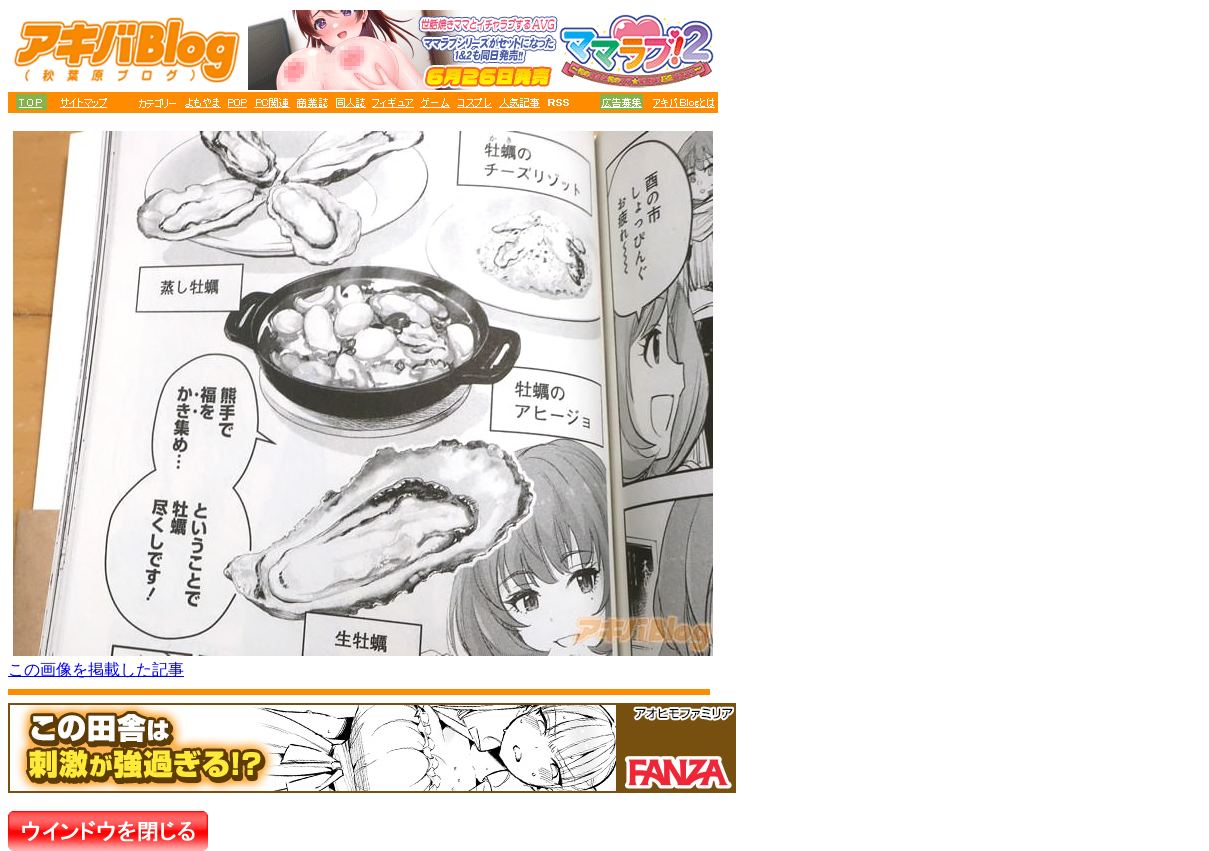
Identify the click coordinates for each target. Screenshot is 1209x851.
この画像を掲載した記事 (96, 669)
